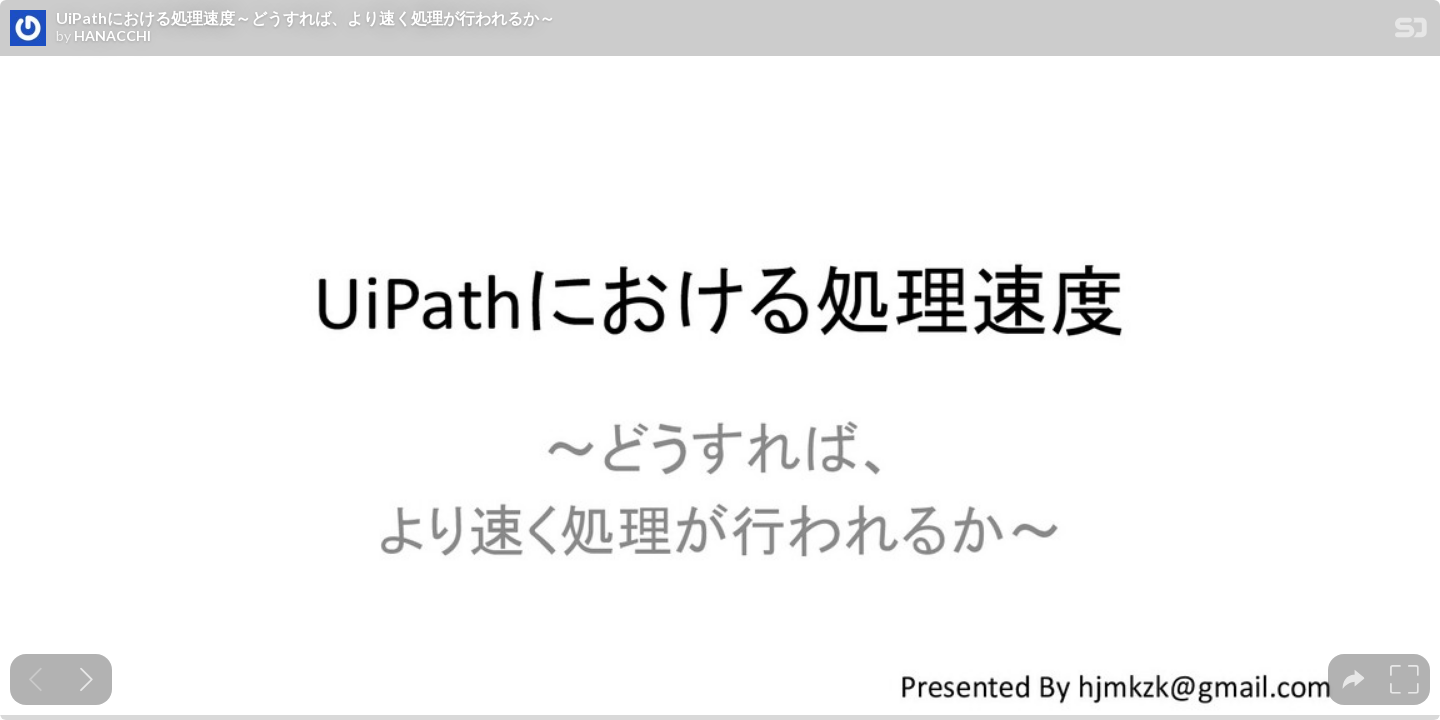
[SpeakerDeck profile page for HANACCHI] (28, 29)
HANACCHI (112, 36)
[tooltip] (1353, 679)
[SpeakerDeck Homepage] (1411, 31)
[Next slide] (86, 679)
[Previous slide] (35, 679)
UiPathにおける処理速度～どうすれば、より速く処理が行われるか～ (305, 18)
